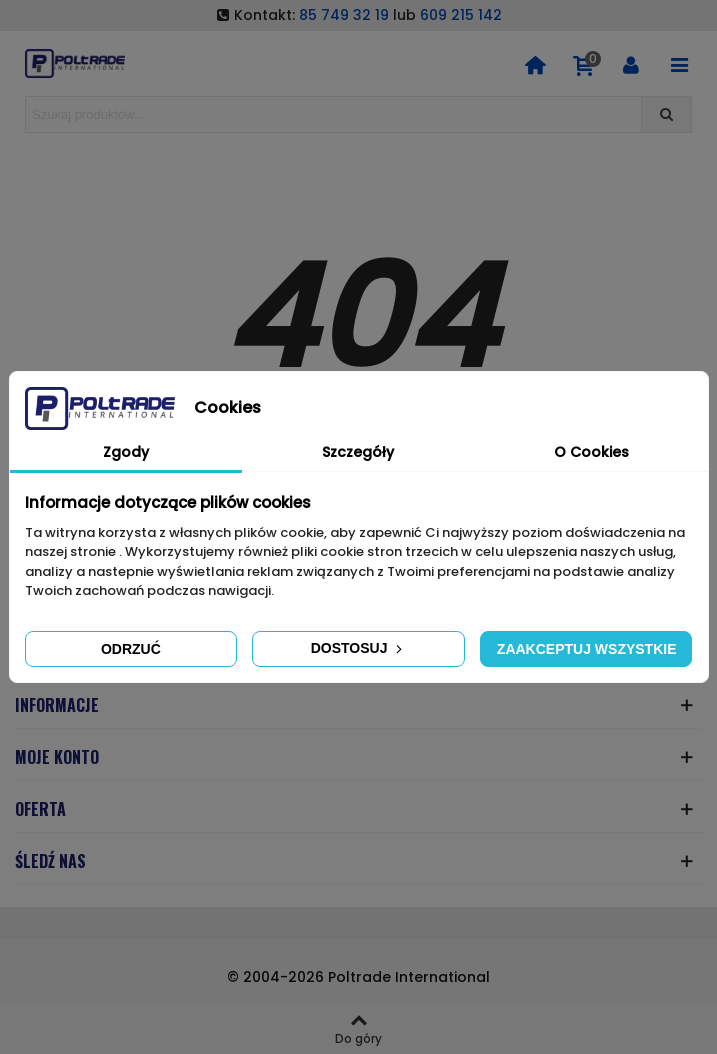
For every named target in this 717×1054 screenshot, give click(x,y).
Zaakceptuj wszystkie (587, 649)
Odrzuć (131, 649)
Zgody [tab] (126, 452)
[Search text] (333, 114)
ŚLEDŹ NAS (50, 861)
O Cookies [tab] (591, 452)
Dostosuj (359, 648)
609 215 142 (461, 15)
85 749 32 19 (344, 15)
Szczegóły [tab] (358, 452)
